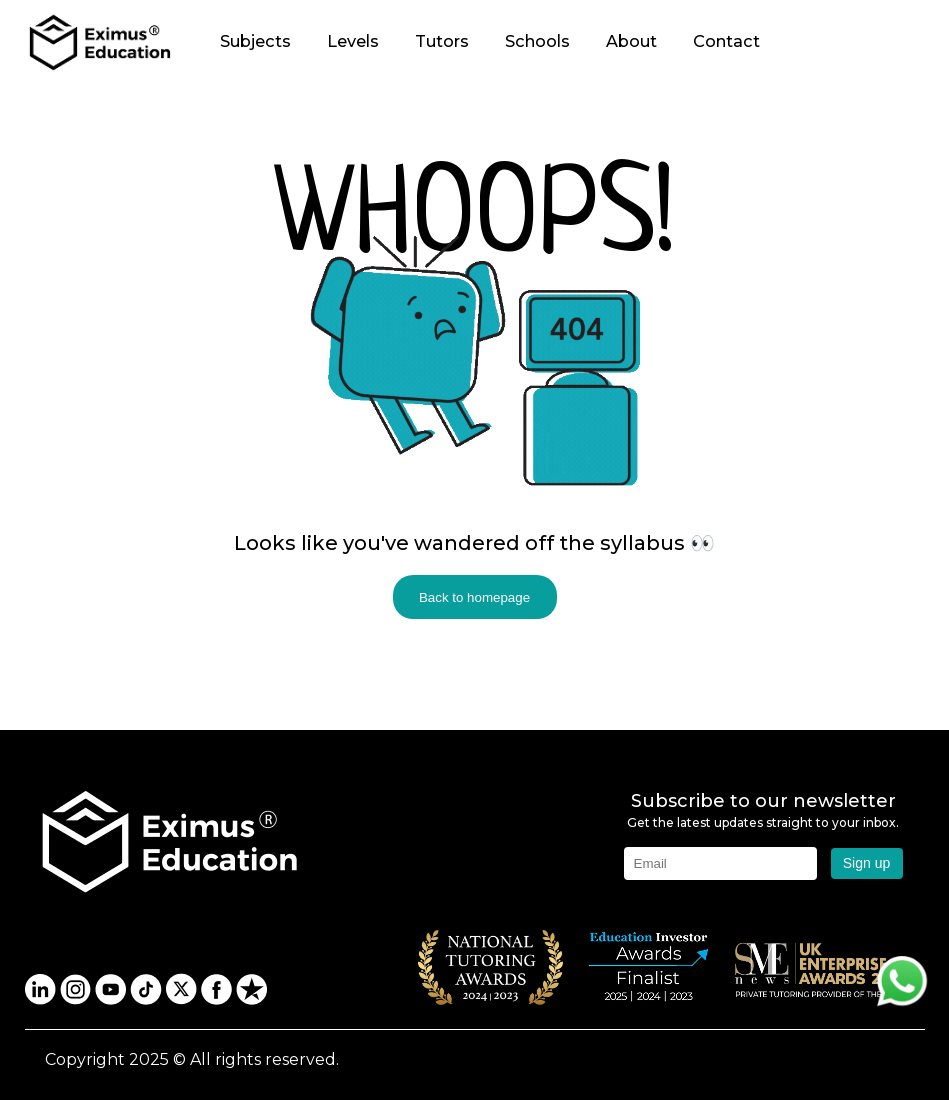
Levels (353, 41)
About (631, 41)
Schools (537, 41)
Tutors (442, 41)
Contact (726, 41)
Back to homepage (474, 597)
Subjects (255, 41)
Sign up (866, 863)
